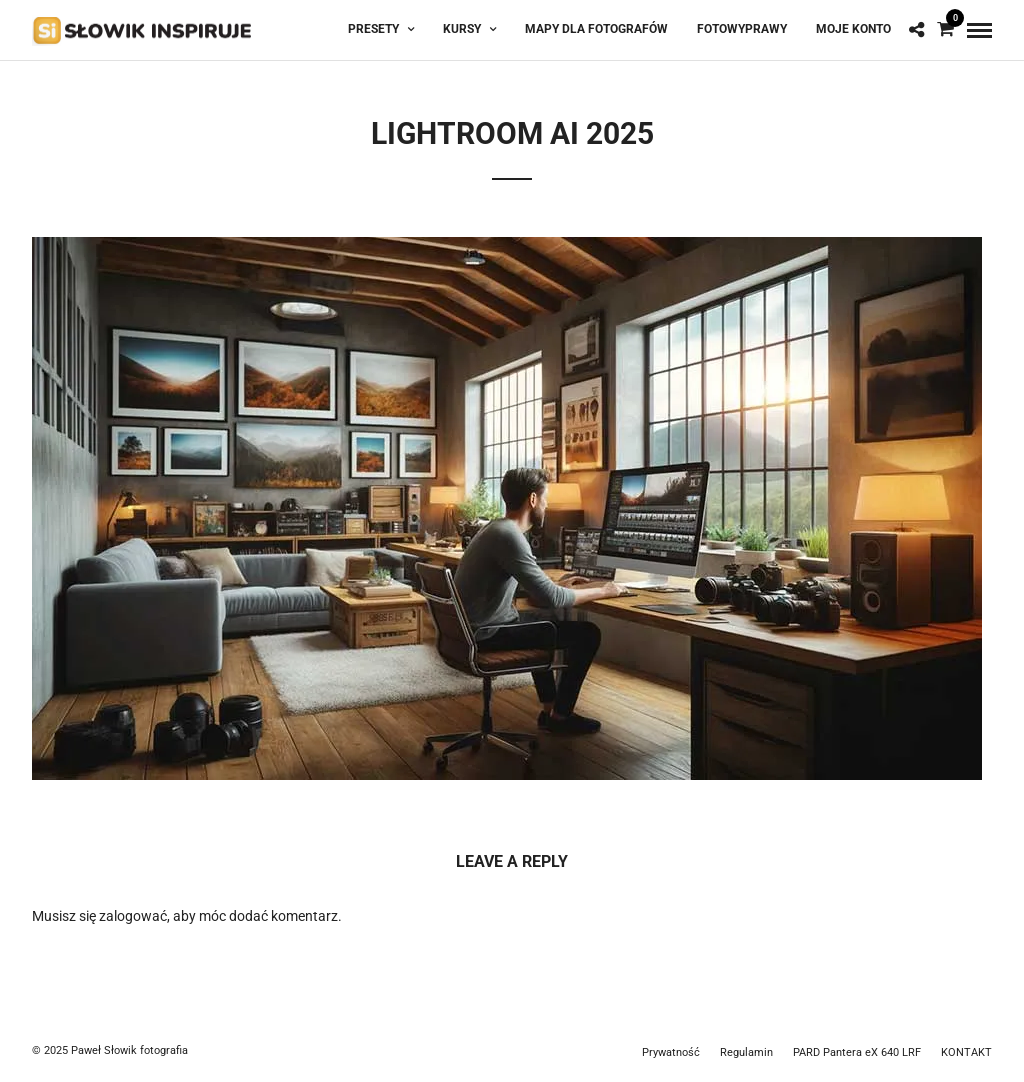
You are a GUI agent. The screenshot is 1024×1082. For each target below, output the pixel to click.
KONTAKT (966, 1052)
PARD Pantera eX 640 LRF (857, 1052)
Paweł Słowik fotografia (129, 1050)
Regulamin (746, 1052)
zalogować (133, 916)
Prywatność (671, 1052)
